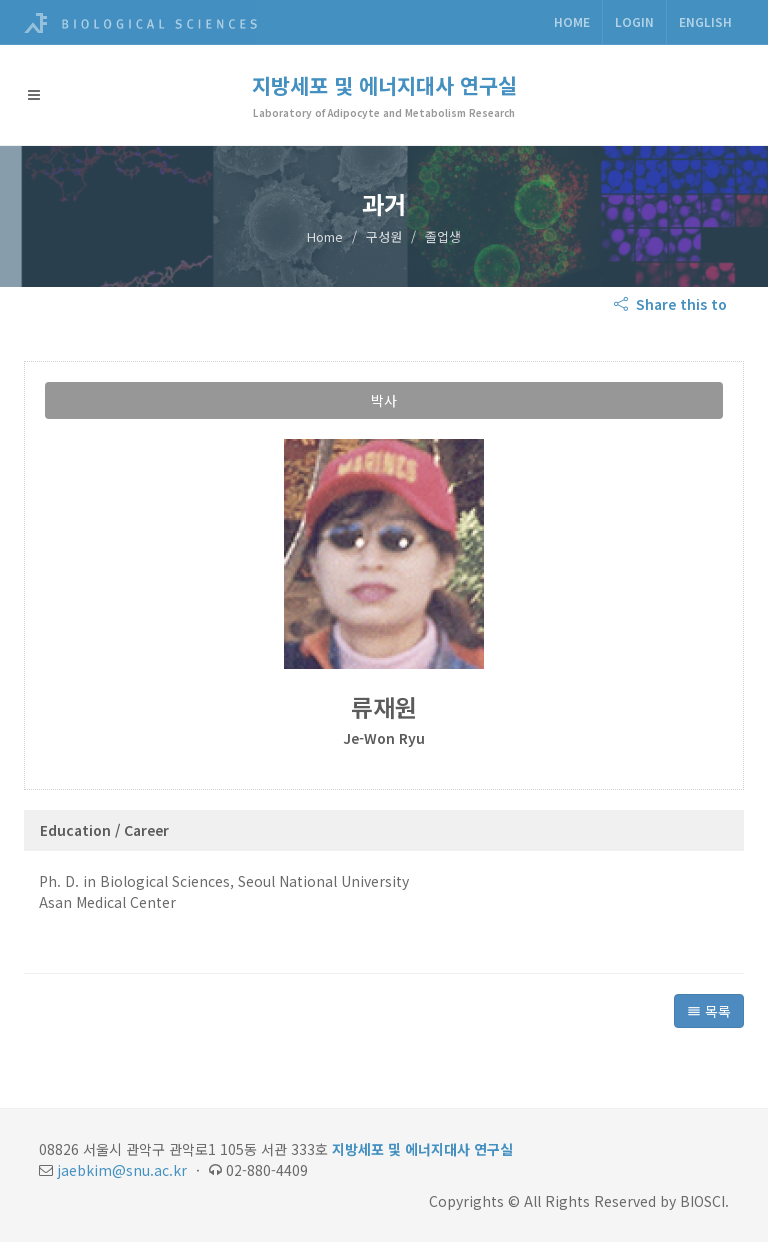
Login (634, 21)
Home (572, 21)
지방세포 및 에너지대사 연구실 (384, 85)
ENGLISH (705, 21)
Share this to (672, 304)
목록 (709, 1011)
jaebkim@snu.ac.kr (122, 1170)
